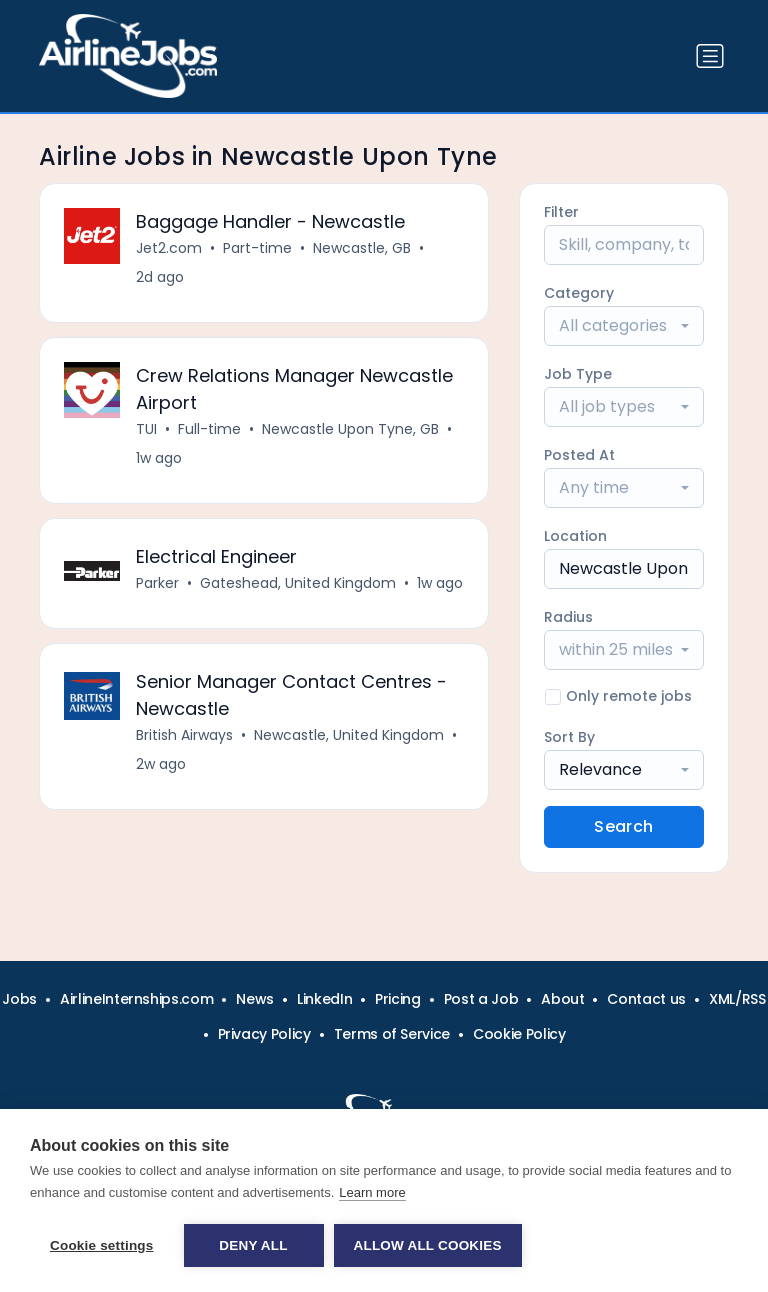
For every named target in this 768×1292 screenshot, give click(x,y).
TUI (146, 429)
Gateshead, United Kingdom (298, 583)
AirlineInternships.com (136, 999)
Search (623, 826)
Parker (157, 583)
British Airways (184, 735)
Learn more (372, 1192)
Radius (568, 617)
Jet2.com (169, 248)
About (562, 999)
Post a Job (481, 999)
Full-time (209, 429)
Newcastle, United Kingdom (349, 735)
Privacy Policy (264, 1034)
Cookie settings (102, 1245)
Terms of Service (392, 1034)
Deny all (253, 1245)
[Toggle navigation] (710, 56)
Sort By (569, 737)
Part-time (257, 248)
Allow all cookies (428, 1245)
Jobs (19, 999)
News (255, 999)
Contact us (646, 999)
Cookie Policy (519, 1034)
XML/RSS (737, 999)
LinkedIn (324, 999)
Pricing (398, 999)
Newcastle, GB (362, 248)
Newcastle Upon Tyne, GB (350, 429)
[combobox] (624, 326)
